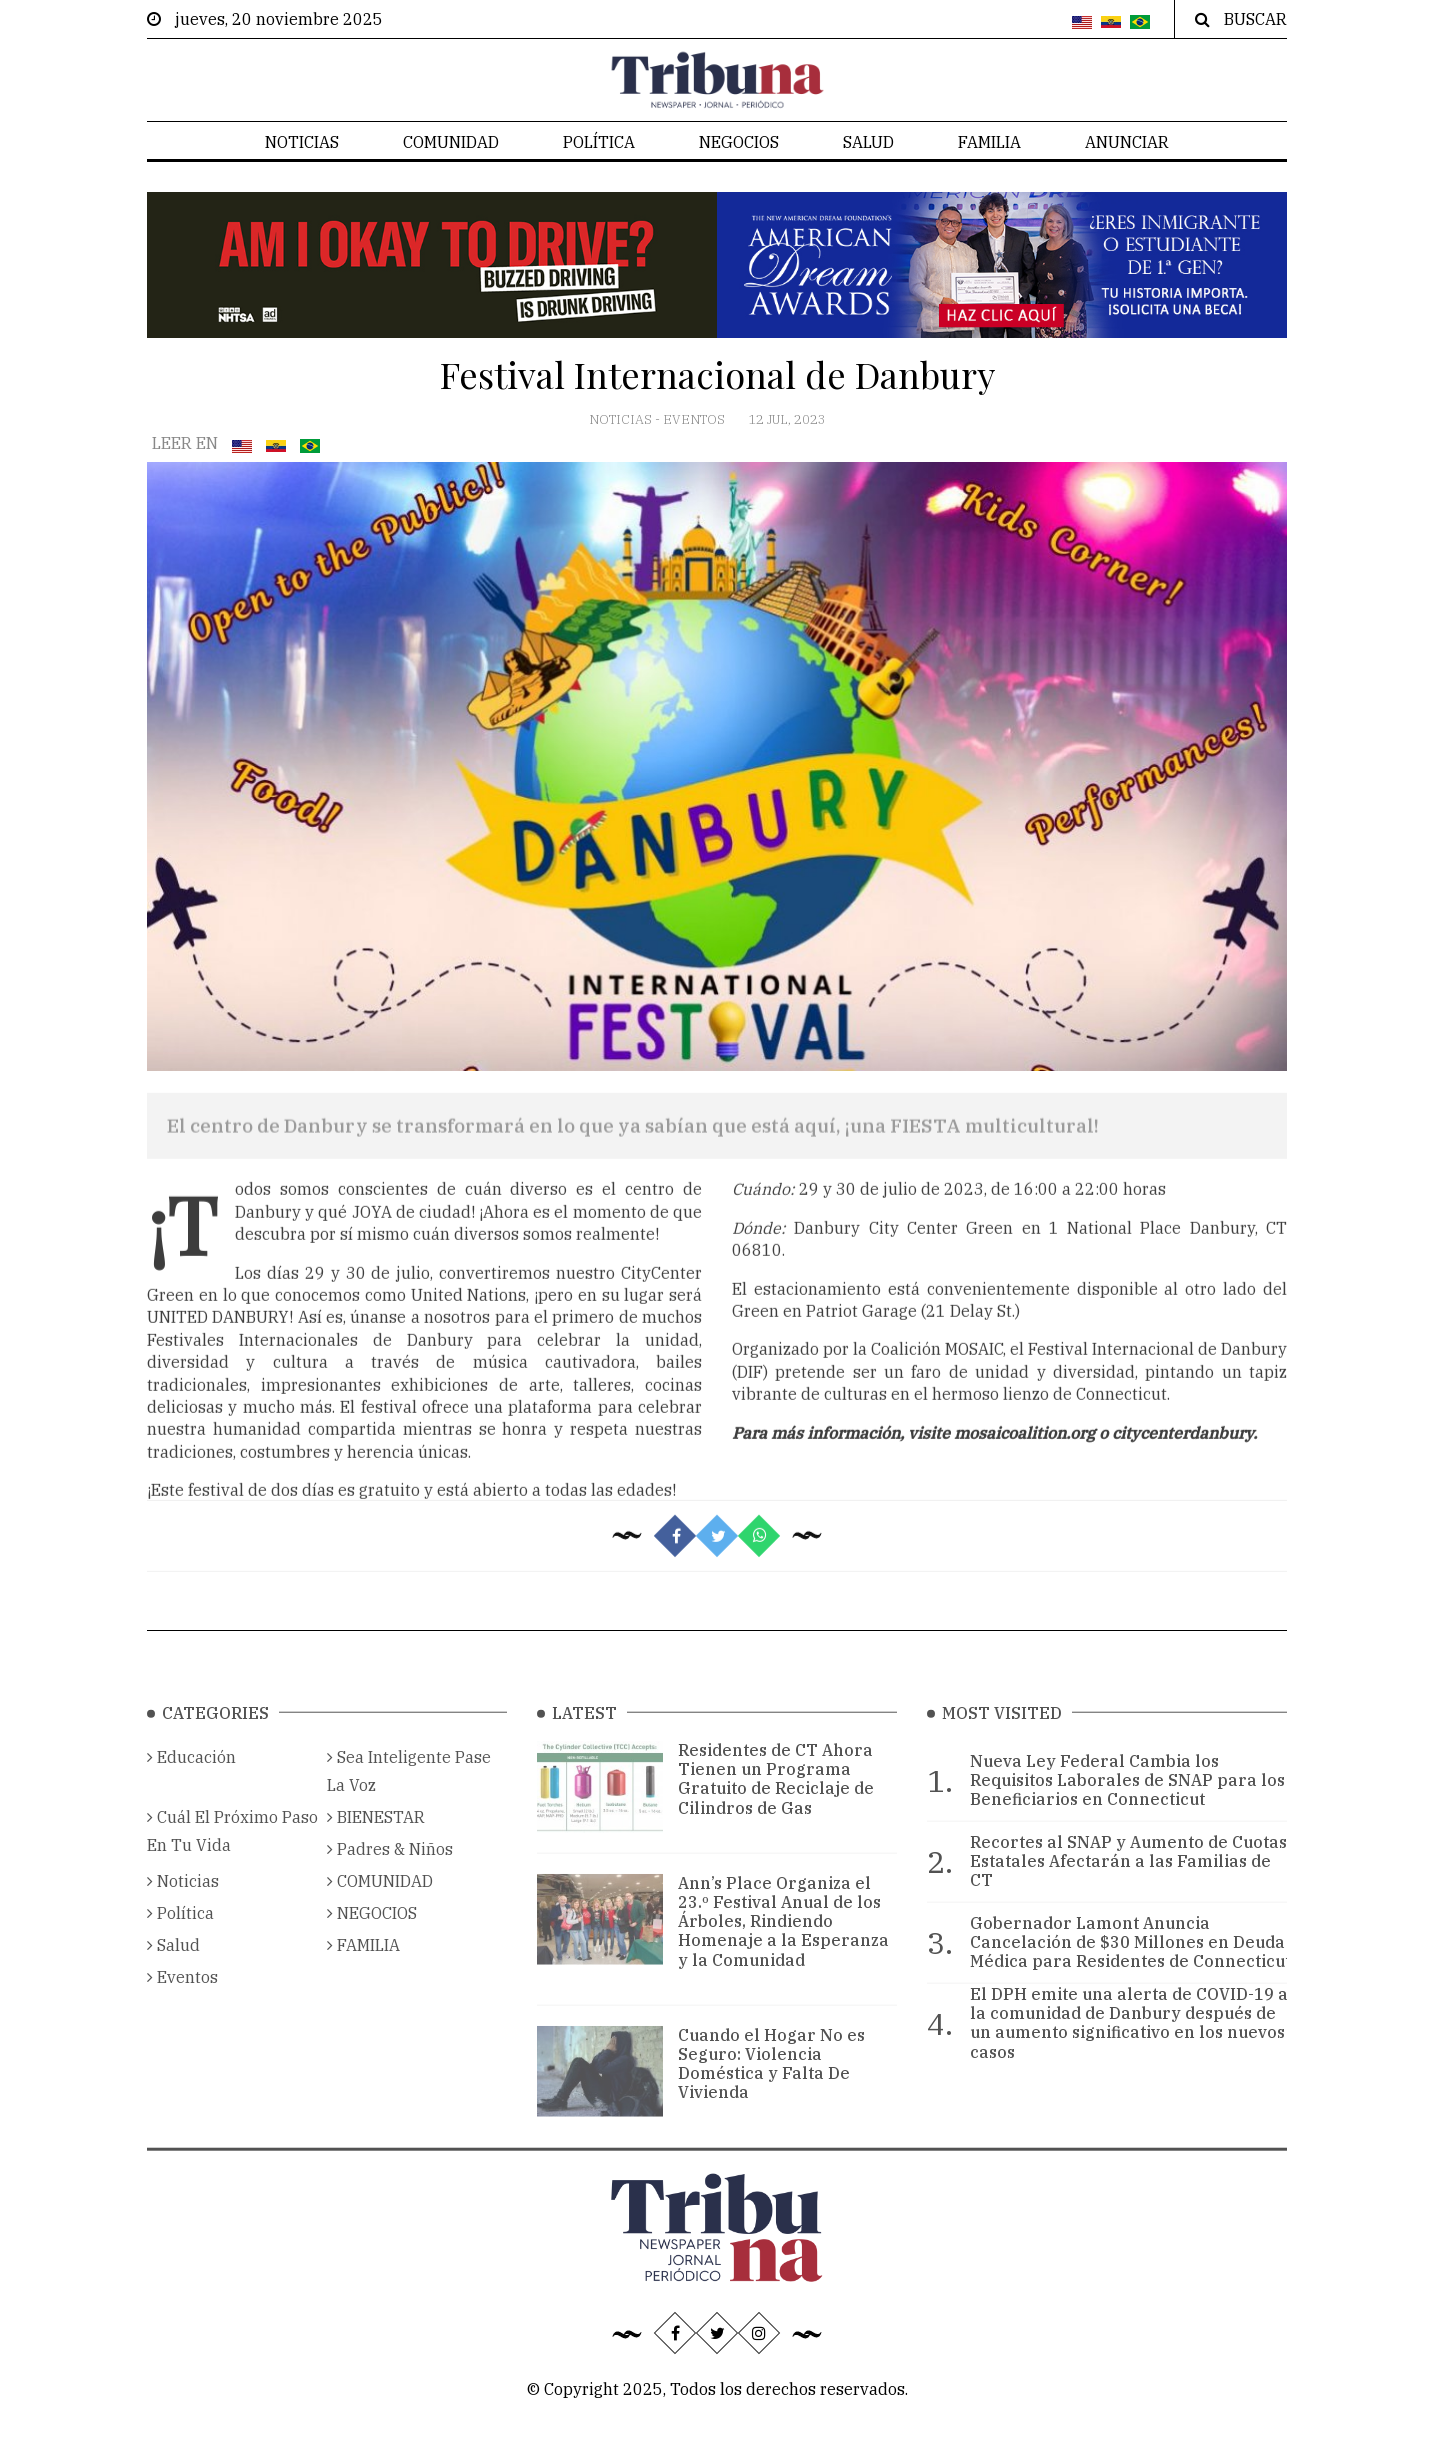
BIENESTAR (376, 1842)
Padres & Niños (390, 1874)
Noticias (302, 142)
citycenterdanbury (1182, 1466)
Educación (191, 1782)
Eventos (695, 419)
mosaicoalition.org (1024, 1466)
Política (599, 142)
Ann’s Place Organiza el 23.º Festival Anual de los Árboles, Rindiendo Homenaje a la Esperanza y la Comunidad (783, 1946)
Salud (868, 142)
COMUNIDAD (451, 142)
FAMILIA (989, 142)
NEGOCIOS (739, 142)
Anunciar (1127, 142)
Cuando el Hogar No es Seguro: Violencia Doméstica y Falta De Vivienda (771, 2089)
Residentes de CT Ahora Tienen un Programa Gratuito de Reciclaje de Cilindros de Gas (776, 1804)
